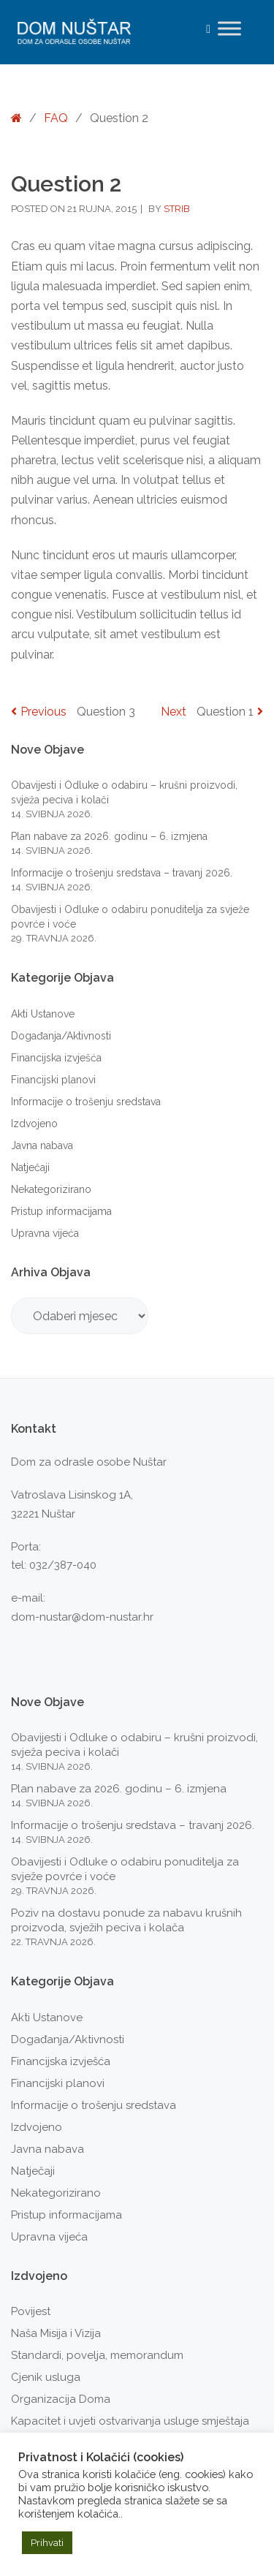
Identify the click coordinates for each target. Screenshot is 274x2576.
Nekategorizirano (51, 1189)
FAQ (56, 118)
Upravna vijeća (45, 1233)
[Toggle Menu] (229, 28)
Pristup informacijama (61, 1211)
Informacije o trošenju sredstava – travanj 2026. (121, 873)
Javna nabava (42, 1145)
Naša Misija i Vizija (56, 2333)
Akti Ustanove (43, 1014)
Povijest (30, 2311)
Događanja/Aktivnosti (61, 1036)
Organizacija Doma (60, 2399)
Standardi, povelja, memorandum (97, 2355)
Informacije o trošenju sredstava (86, 1101)
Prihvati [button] (47, 2542)
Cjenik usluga (45, 2377)
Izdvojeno (34, 1123)
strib (177, 208)
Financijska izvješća (56, 1058)
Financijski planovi (53, 1080)
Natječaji (30, 1167)
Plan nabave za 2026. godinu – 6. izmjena (109, 836)
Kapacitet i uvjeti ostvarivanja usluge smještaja (130, 2421)
